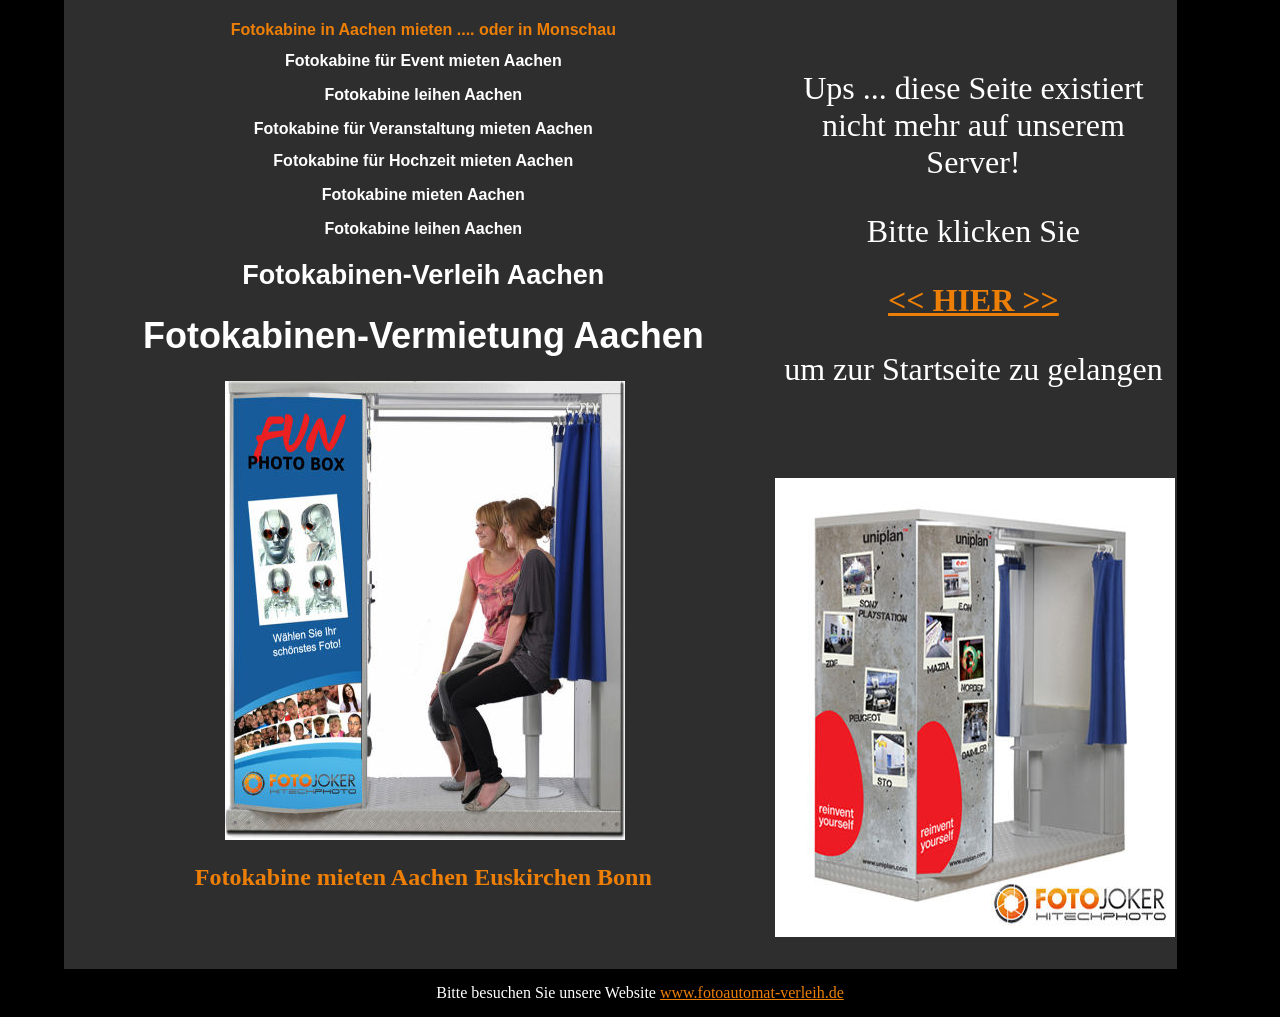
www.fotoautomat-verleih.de (752, 992)
